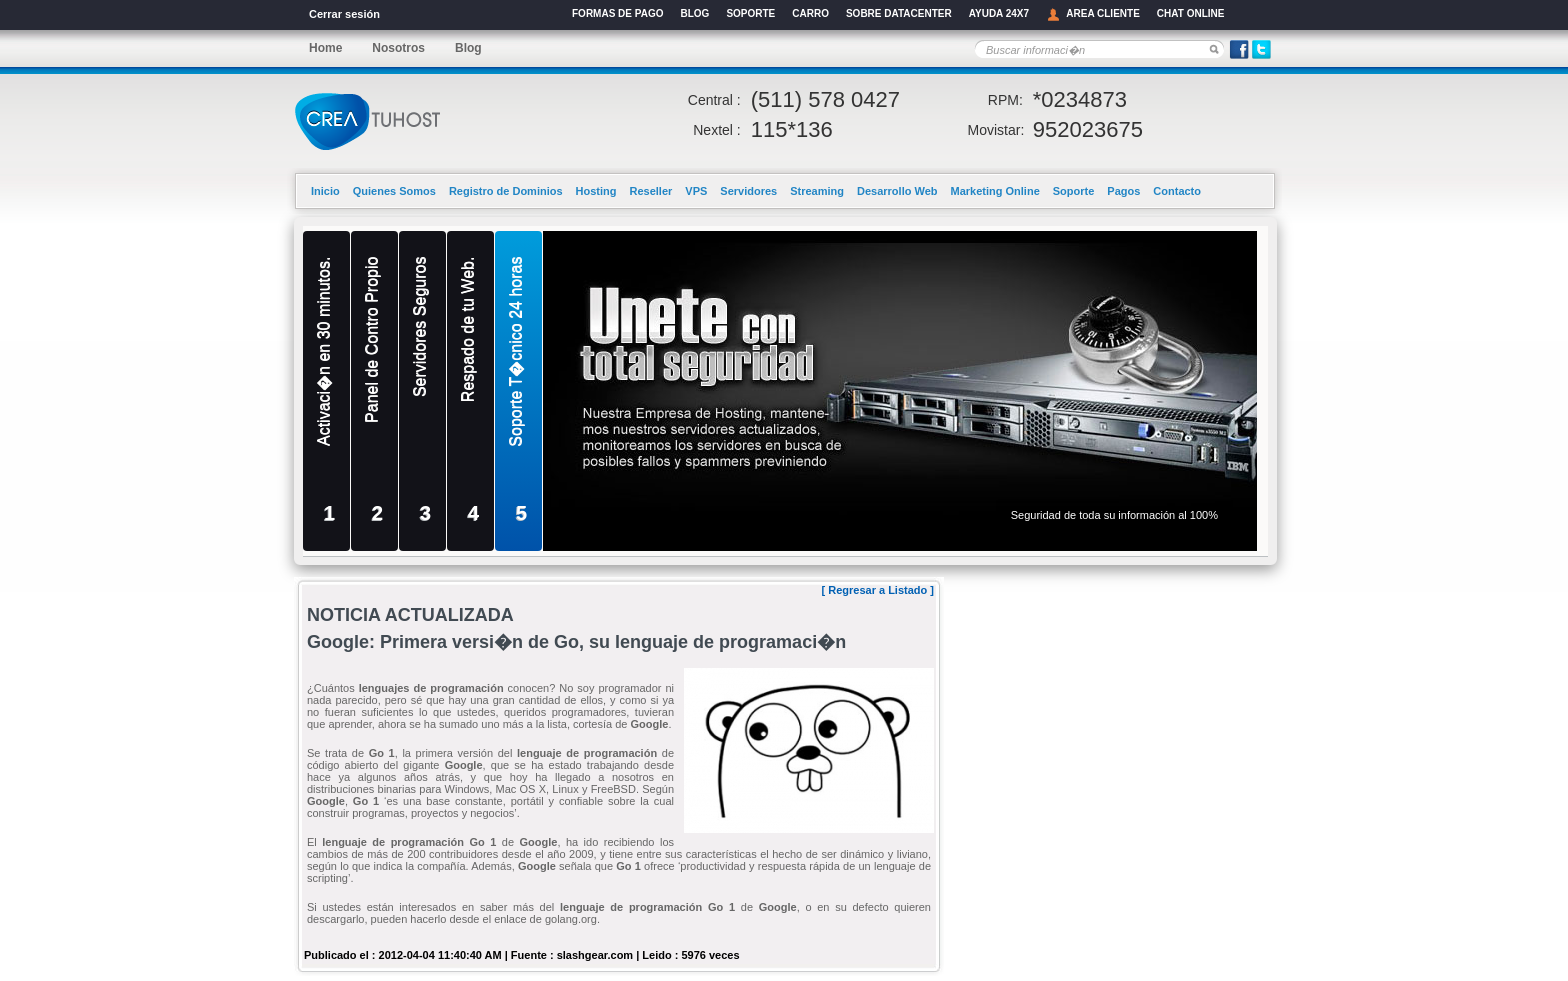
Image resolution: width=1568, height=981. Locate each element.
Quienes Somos (394, 191)
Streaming (817, 191)
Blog (468, 48)
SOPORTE (750, 13)
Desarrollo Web (897, 191)
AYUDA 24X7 (999, 13)
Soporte (1074, 191)
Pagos (1123, 191)
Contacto (1177, 191)
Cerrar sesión (344, 14)
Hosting (596, 191)
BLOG (694, 13)
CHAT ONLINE (1191, 13)
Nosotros (398, 48)
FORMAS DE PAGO (617, 13)
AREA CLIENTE (1093, 14)
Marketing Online (995, 191)
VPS (696, 191)
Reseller (651, 191)
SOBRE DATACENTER (899, 13)
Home (325, 48)
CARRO (810, 13)
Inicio (325, 191)
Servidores (748, 191)
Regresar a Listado (877, 590)
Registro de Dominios (506, 191)
